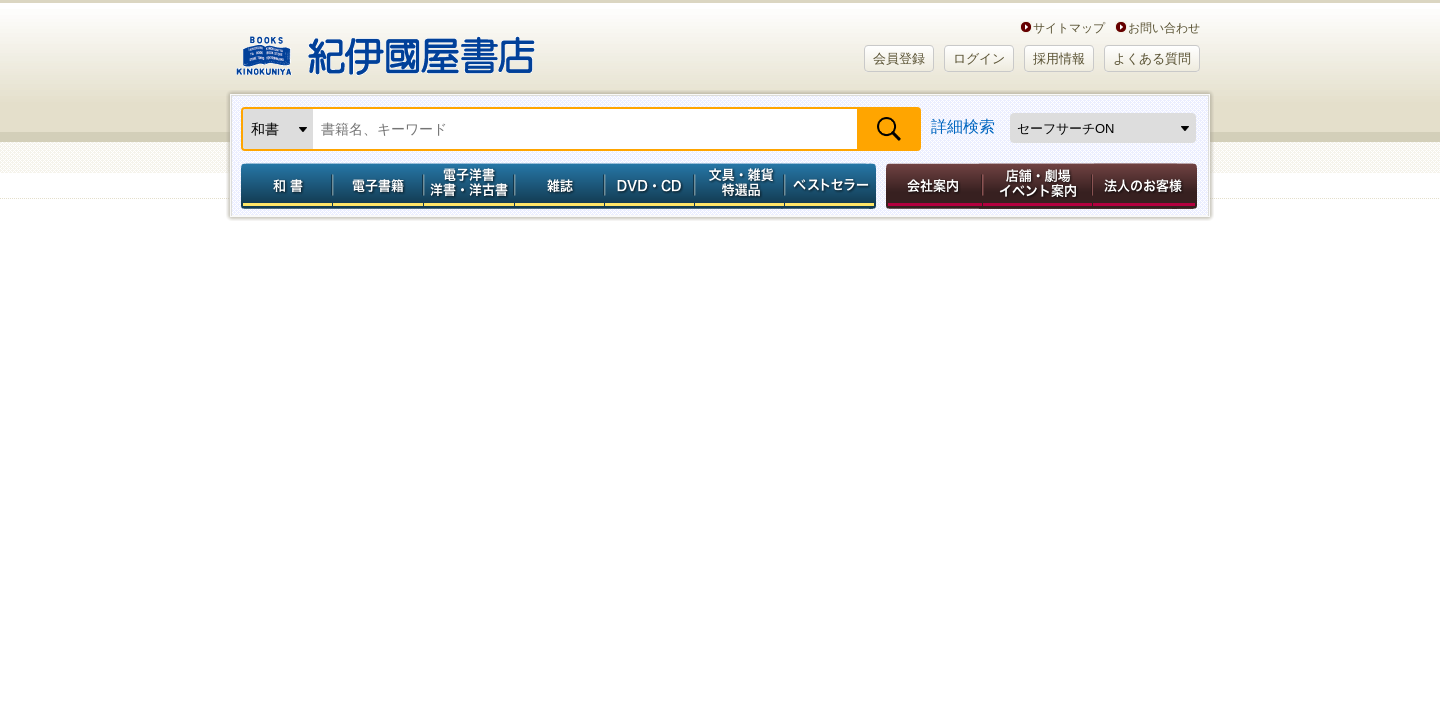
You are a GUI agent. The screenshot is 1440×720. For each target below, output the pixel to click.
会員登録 (899, 58)
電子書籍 (377, 186)
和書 (283, 186)
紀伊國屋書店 (385, 48)
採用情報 (1059, 58)
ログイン (979, 58)
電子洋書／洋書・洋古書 (468, 186)
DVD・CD (650, 186)
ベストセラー (832, 186)
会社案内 (931, 186)
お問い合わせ (1164, 27)
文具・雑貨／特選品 (740, 186)
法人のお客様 (1146, 186)
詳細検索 (963, 126)
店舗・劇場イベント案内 (1037, 186)
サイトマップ (1069, 27)
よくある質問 (1152, 58)
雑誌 (559, 186)
